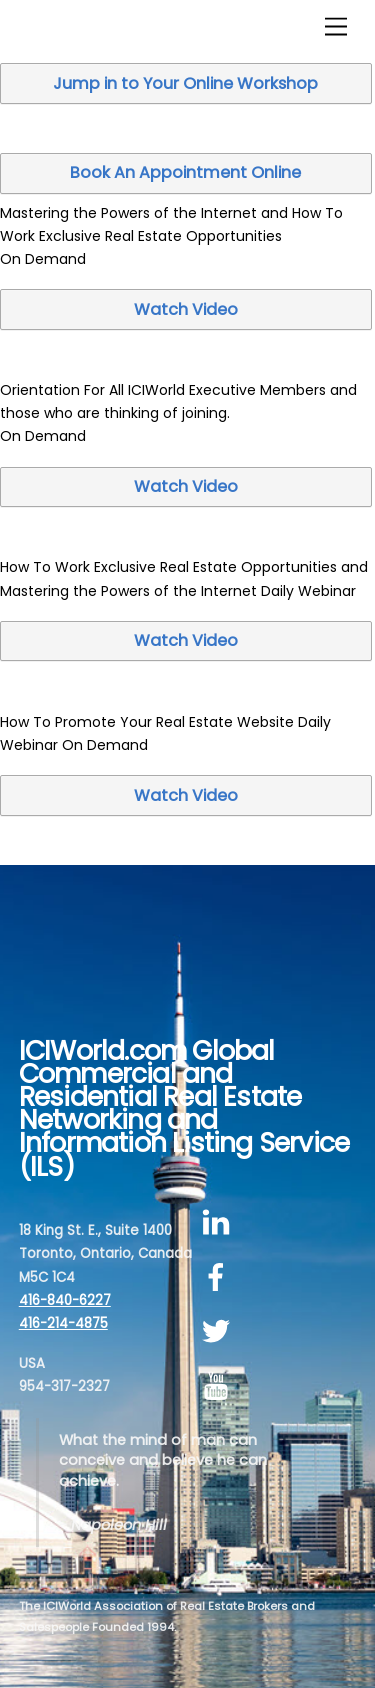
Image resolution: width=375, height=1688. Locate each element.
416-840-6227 (65, 1300)
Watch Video (186, 309)
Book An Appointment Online (185, 172)
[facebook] (219, 1277)
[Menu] (336, 27)
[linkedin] (219, 1222)
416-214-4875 (63, 1323)
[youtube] (219, 1386)
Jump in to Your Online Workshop (185, 83)
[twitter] (219, 1332)
